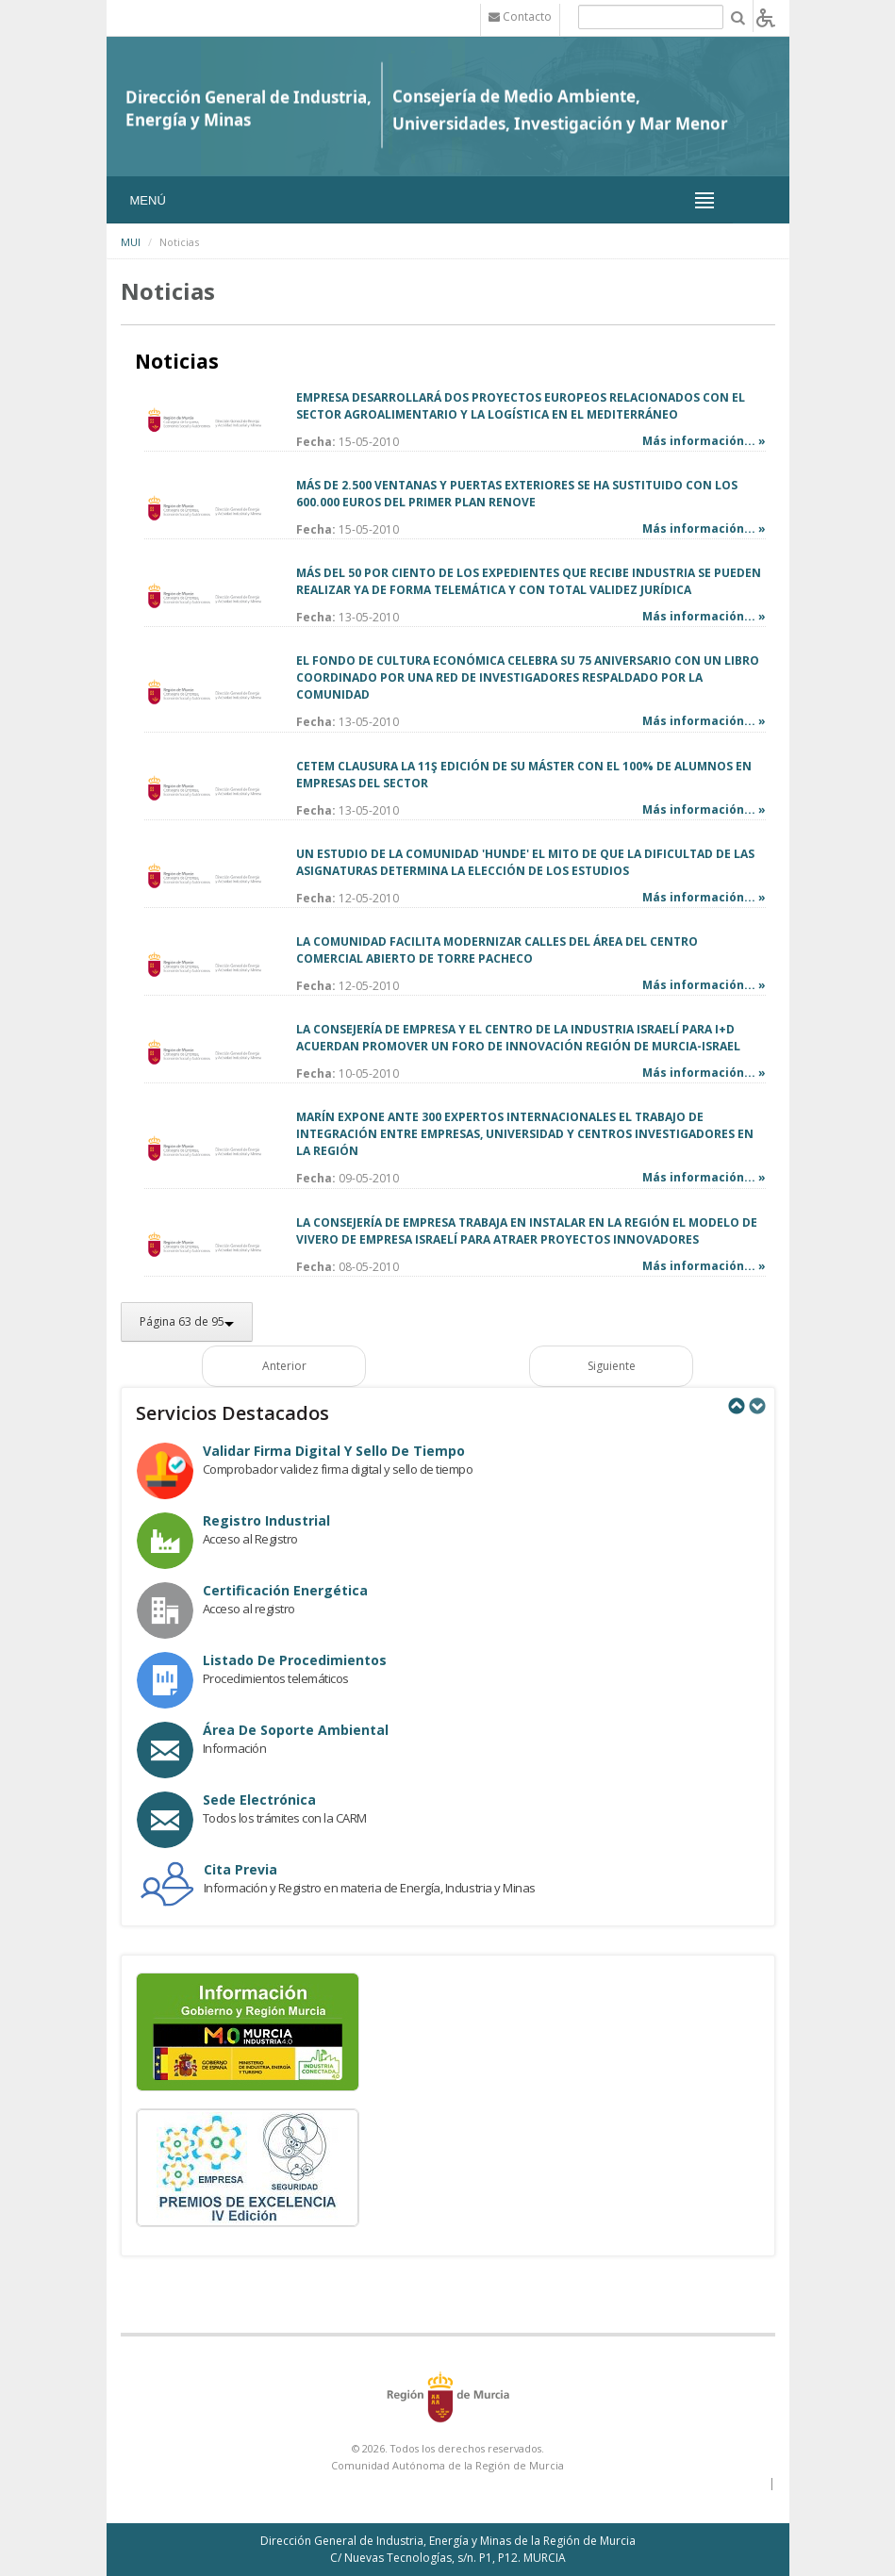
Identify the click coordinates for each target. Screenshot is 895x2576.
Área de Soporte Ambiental (296, 1730)
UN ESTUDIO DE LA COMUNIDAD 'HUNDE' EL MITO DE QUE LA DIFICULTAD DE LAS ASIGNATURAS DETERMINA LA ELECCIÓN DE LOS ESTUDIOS (525, 862)
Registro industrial (266, 1520)
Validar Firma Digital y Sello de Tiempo (334, 1451)
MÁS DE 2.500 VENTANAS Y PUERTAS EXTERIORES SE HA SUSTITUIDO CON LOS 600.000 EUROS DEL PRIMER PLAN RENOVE (517, 493)
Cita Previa (240, 1869)
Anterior (284, 1366)
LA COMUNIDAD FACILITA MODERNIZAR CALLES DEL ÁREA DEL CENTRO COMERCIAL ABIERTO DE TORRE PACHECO (497, 949)
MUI (131, 242)
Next (756, 1405)
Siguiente (612, 1366)
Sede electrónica (259, 1799)
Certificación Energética (285, 1590)
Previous (735, 1405)
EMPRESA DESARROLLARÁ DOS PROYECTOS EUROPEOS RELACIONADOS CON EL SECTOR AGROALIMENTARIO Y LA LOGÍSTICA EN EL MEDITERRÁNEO (520, 405)
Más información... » (704, 441)
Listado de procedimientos (295, 1660)
